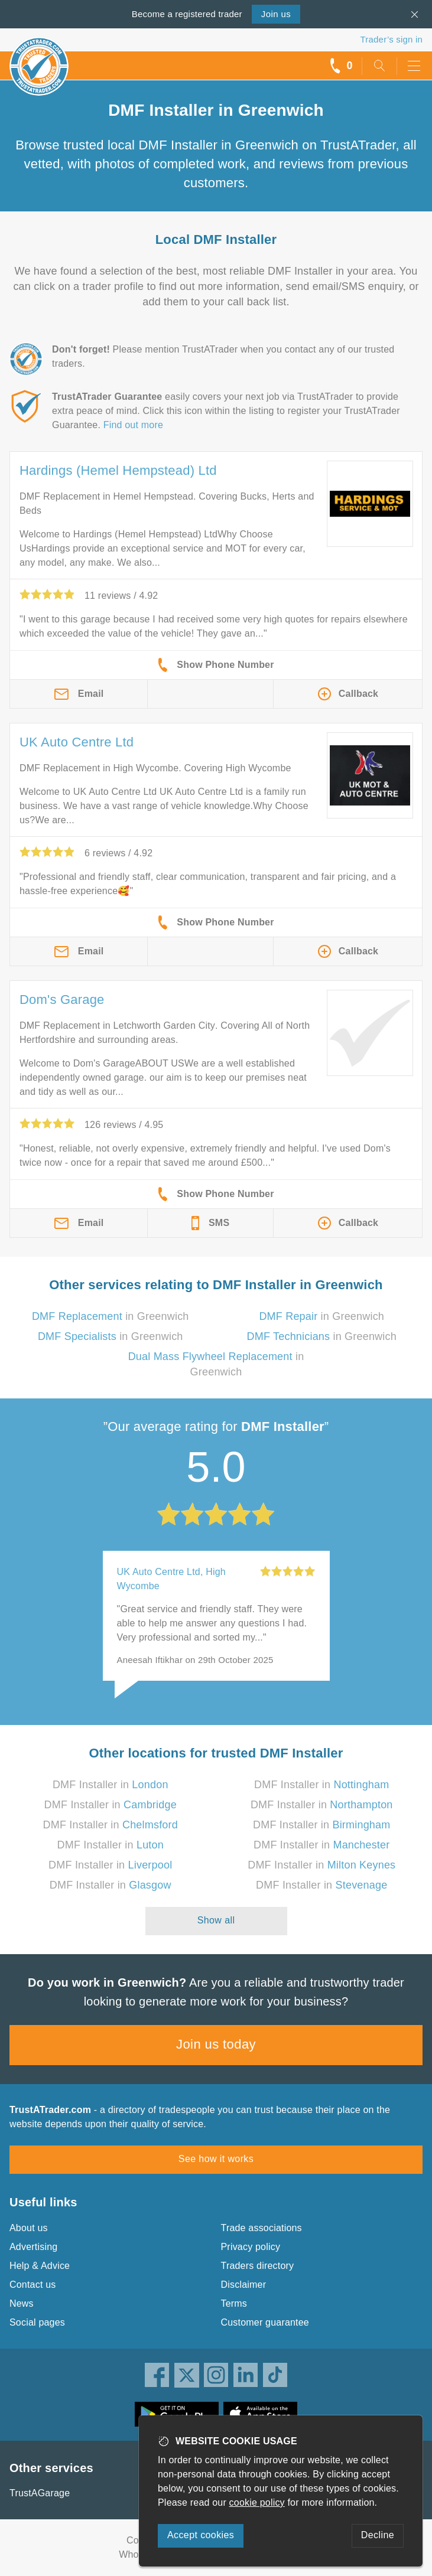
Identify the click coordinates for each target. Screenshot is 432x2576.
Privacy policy (251, 2247)
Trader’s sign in (391, 39)
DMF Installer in (110, 1785)
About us (28, 2228)
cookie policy (257, 2502)
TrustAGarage (39, 2493)
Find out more (133, 425)
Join (276, 14)
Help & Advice (39, 2266)
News (21, 2303)
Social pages (37, 2322)
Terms (234, 2303)
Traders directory (257, 2266)
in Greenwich (110, 1316)
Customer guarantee (265, 2322)
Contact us (32, 2285)
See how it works (216, 2159)
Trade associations (261, 2228)
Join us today (216, 2044)
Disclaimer (244, 2285)
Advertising (33, 2247)
